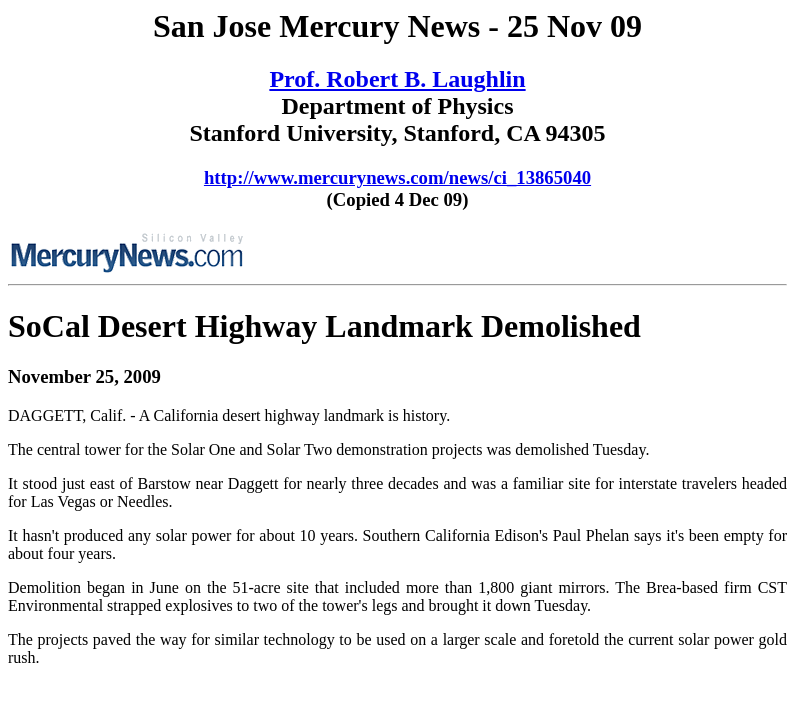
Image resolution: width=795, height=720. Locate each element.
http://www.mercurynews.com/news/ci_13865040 (397, 177)
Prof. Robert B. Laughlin (397, 79)
